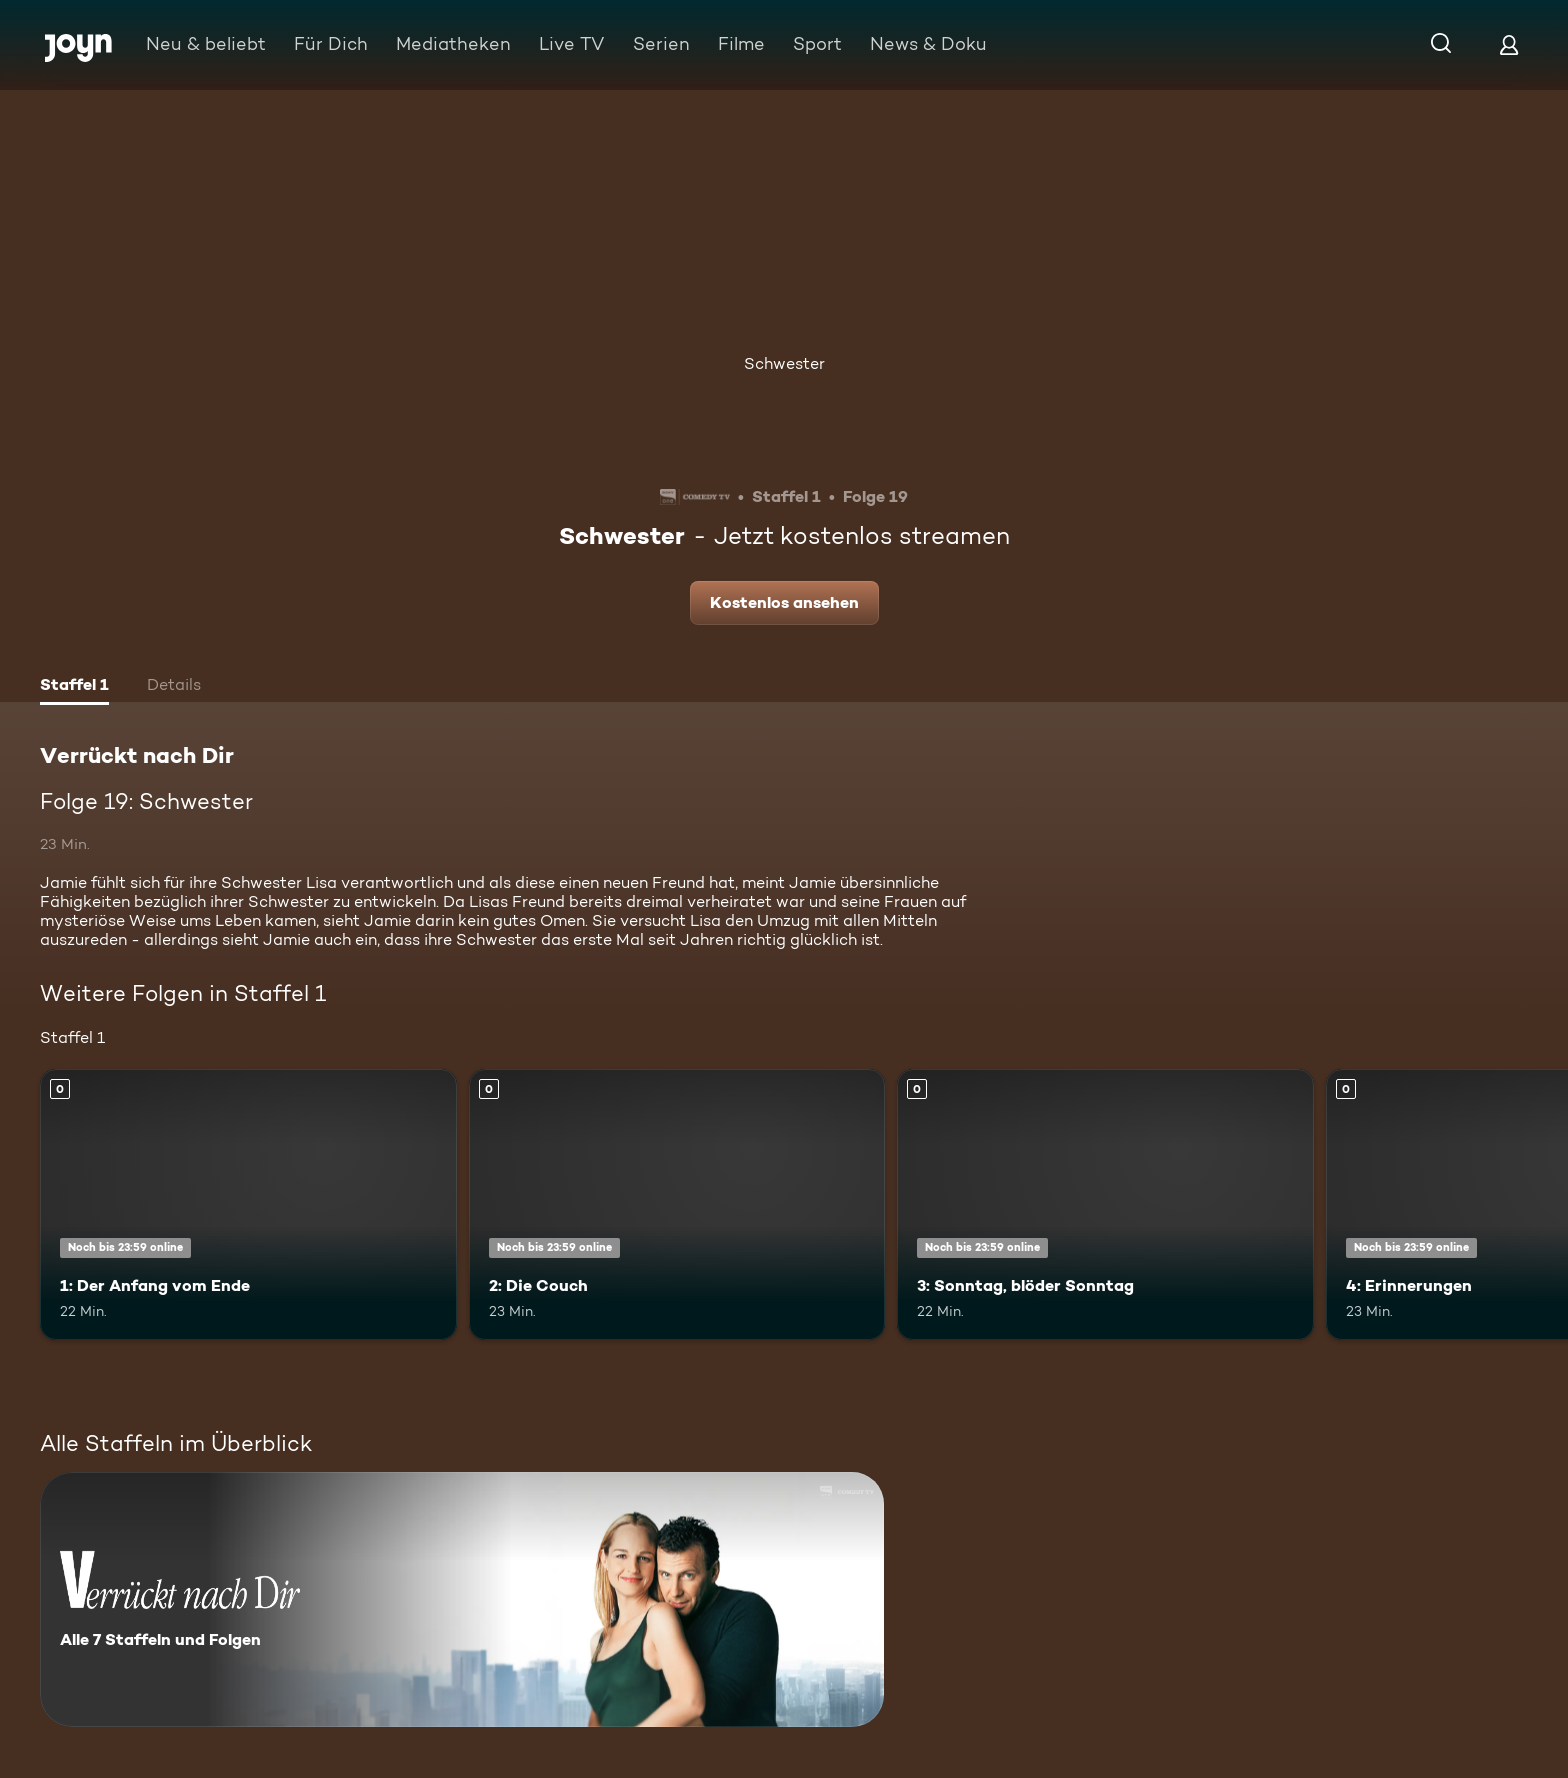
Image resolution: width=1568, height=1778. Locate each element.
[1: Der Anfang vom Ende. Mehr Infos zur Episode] (248, 1204)
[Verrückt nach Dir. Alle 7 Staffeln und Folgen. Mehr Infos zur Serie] (462, 1599)
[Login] (1509, 44)
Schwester (784, 363)
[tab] (74, 687)
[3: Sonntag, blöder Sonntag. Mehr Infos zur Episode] (1105, 1204)
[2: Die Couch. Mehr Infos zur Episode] (677, 1204)
